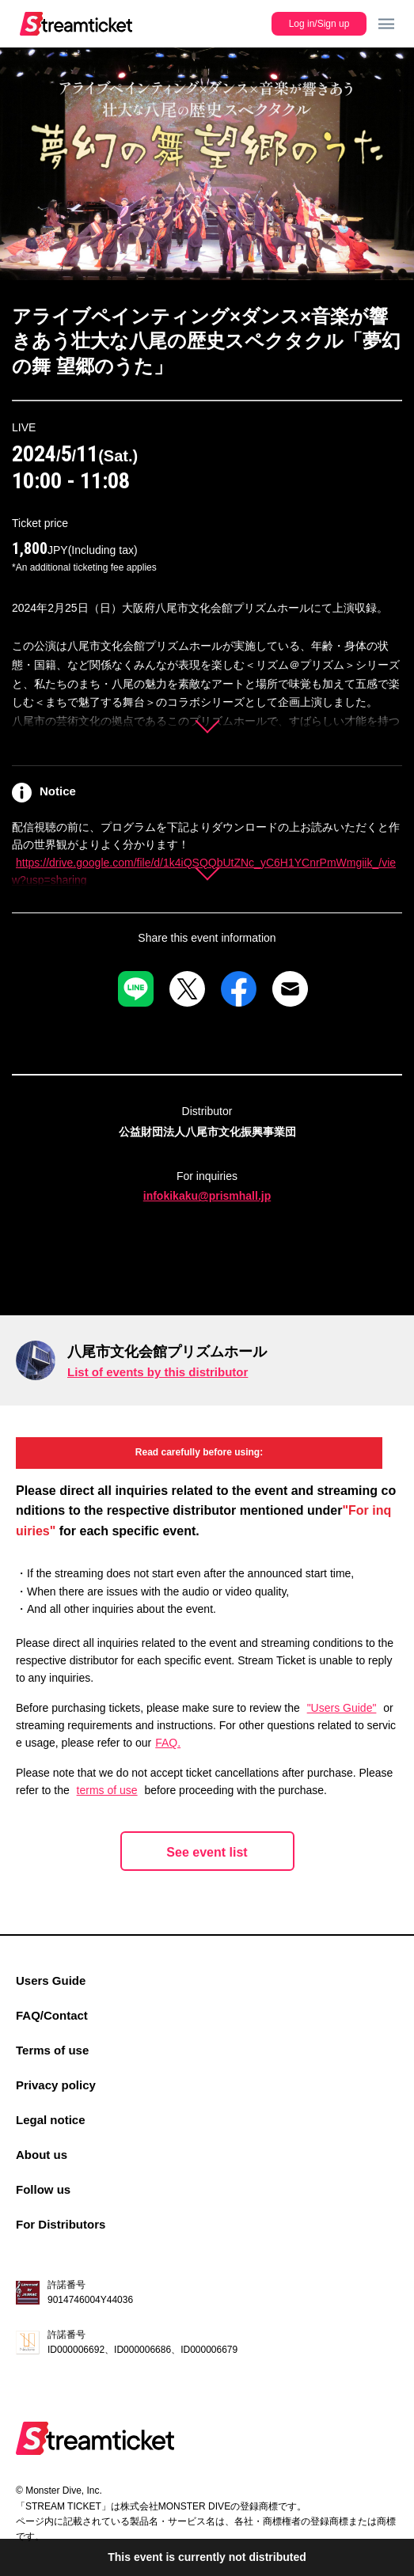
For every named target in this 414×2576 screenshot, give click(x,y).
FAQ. (167, 1742)
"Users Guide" (342, 1708)
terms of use (107, 1790)
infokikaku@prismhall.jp (207, 1195)
